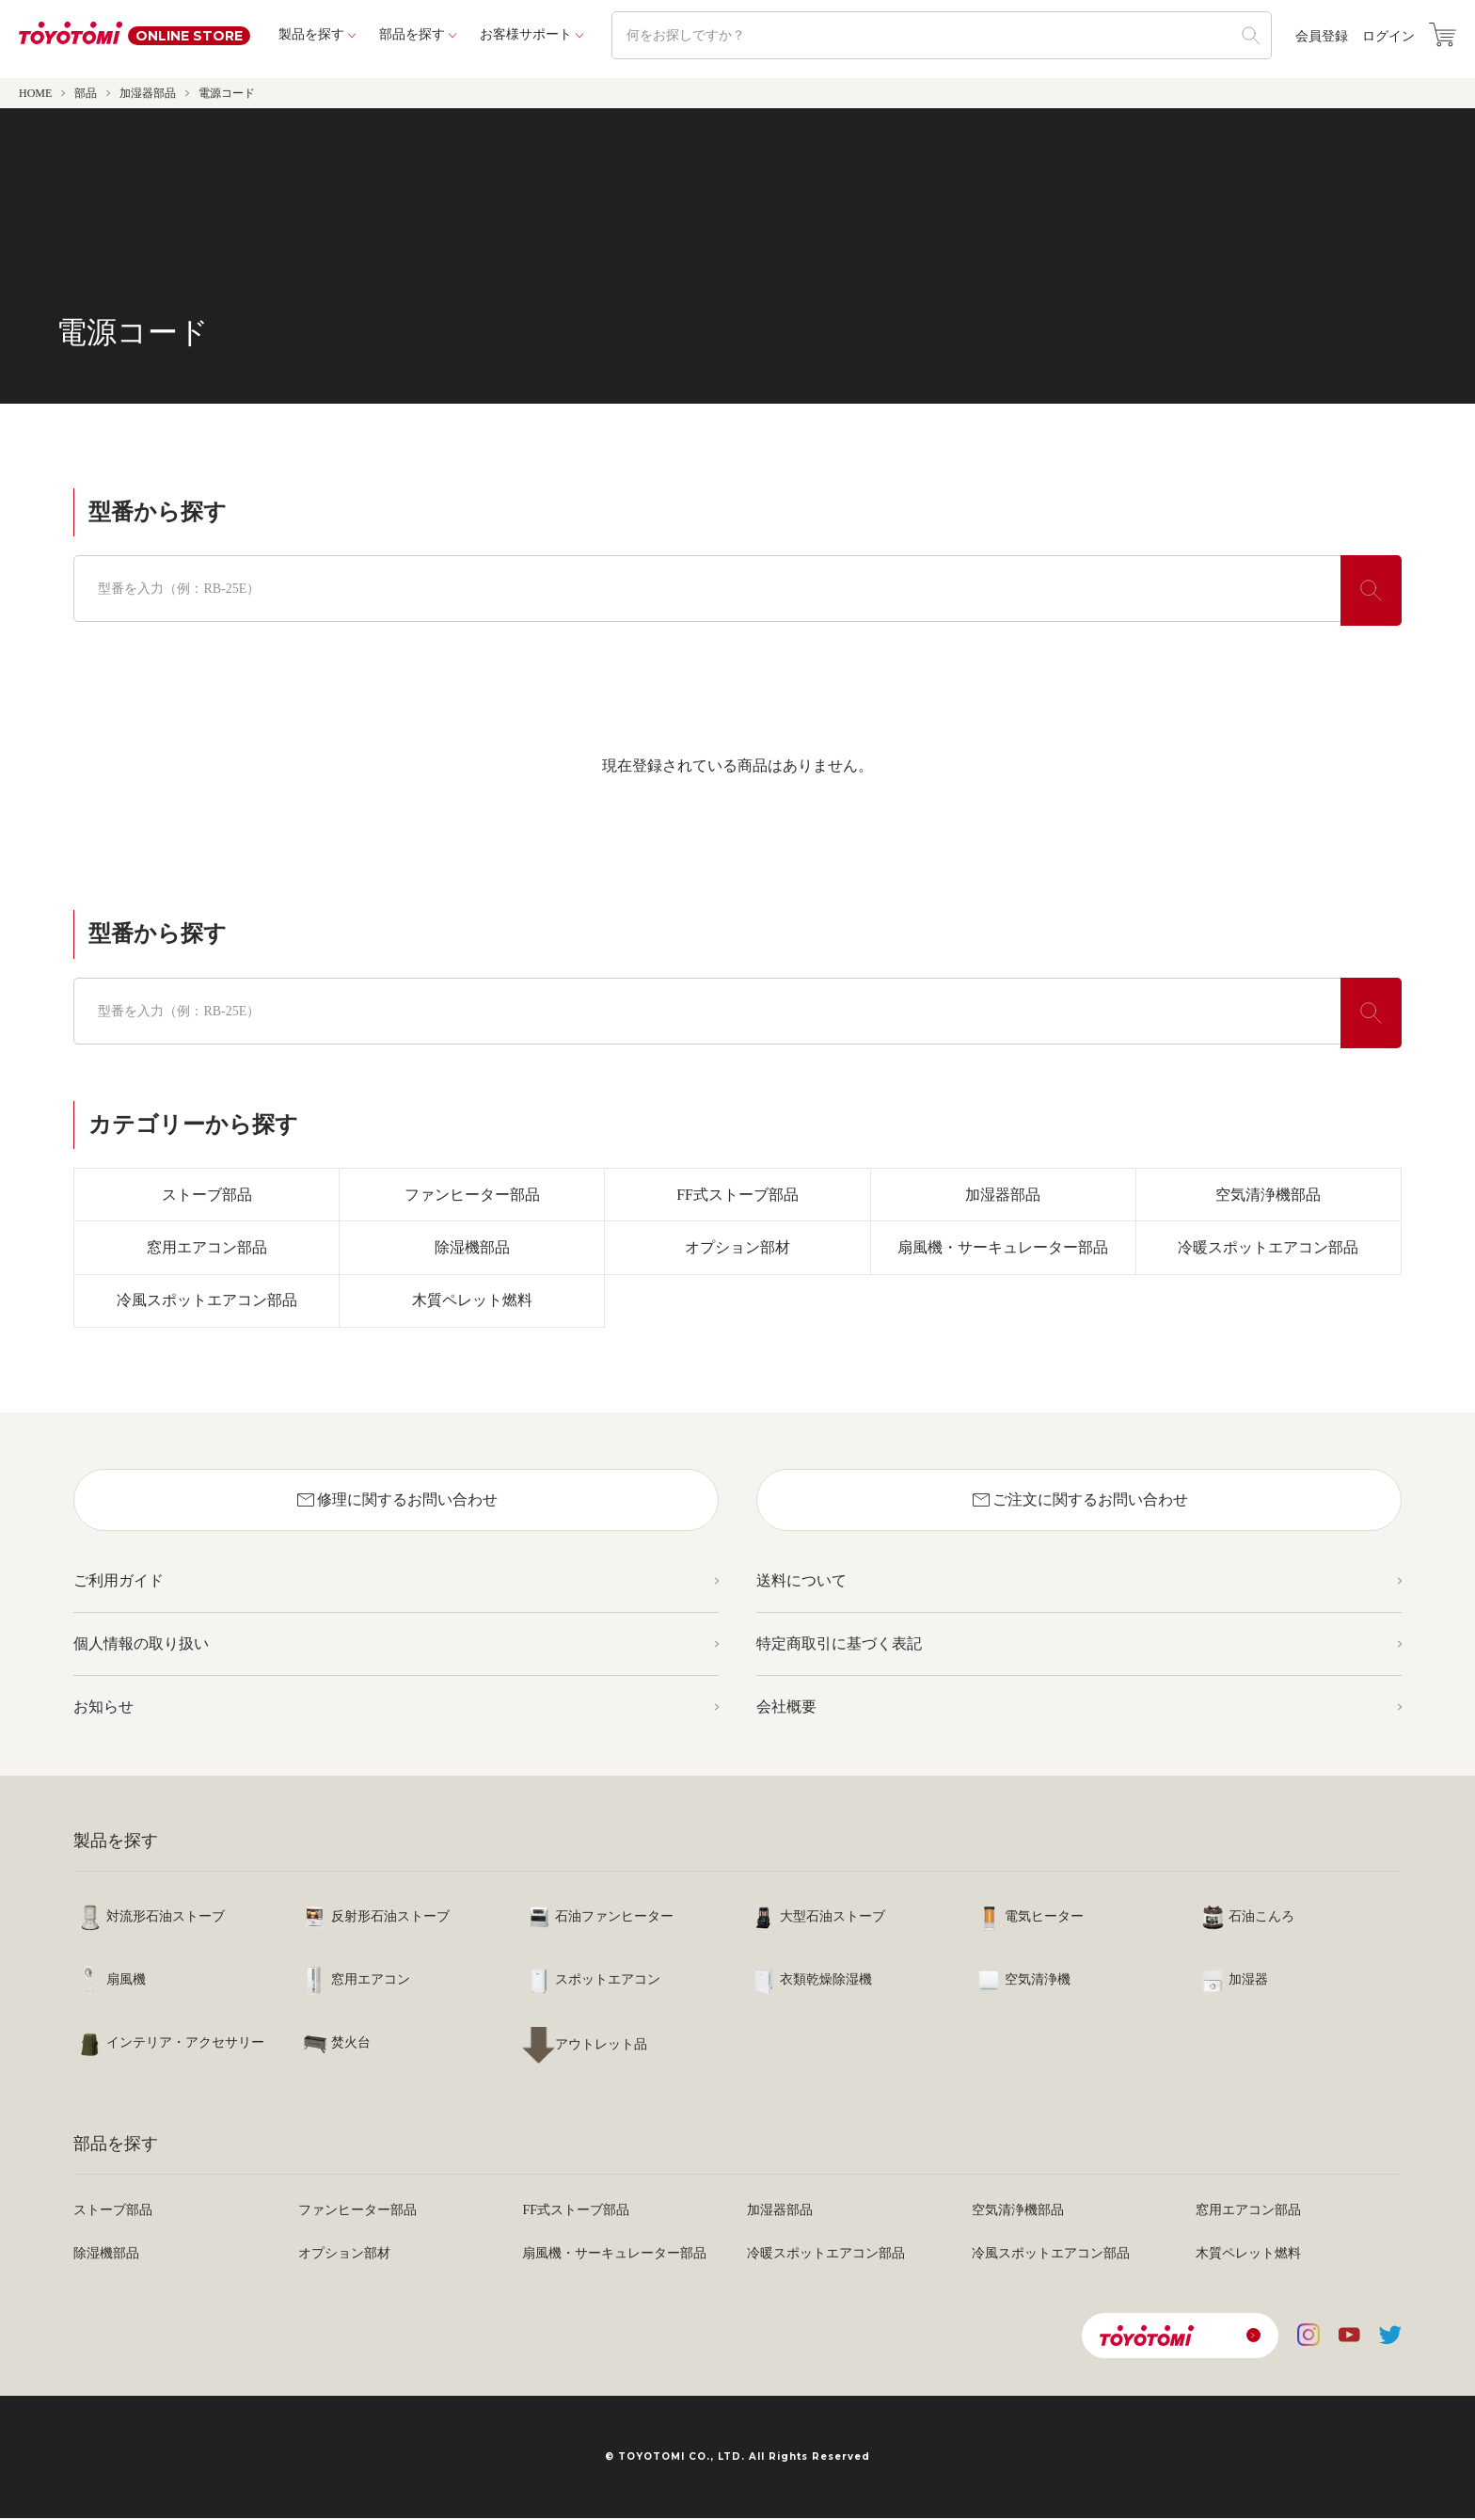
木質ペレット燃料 (472, 1302)
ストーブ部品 (207, 1195)
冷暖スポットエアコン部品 (1268, 1248)
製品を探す (311, 34)
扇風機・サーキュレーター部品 (1002, 1248)
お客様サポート (526, 34)
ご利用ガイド (118, 1582)
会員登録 (1321, 36)
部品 (85, 93)
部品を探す (412, 34)
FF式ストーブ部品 (737, 1195)
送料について (801, 1582)
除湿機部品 (472, 1248)
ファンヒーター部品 (472, 1195)
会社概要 (786, 1708)
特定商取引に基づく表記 (839, 1645)
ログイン (1388, 36)
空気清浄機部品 (1268, 1195)
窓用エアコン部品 (207, 1248)
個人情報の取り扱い (141, 1645)
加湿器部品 (147, 93)
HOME (35, 93)
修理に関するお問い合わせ (396, 1502)
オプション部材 (737, 1248)
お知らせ (103, 1708)
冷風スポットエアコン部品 (207, 1302)
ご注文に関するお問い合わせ (1079, 1502)
